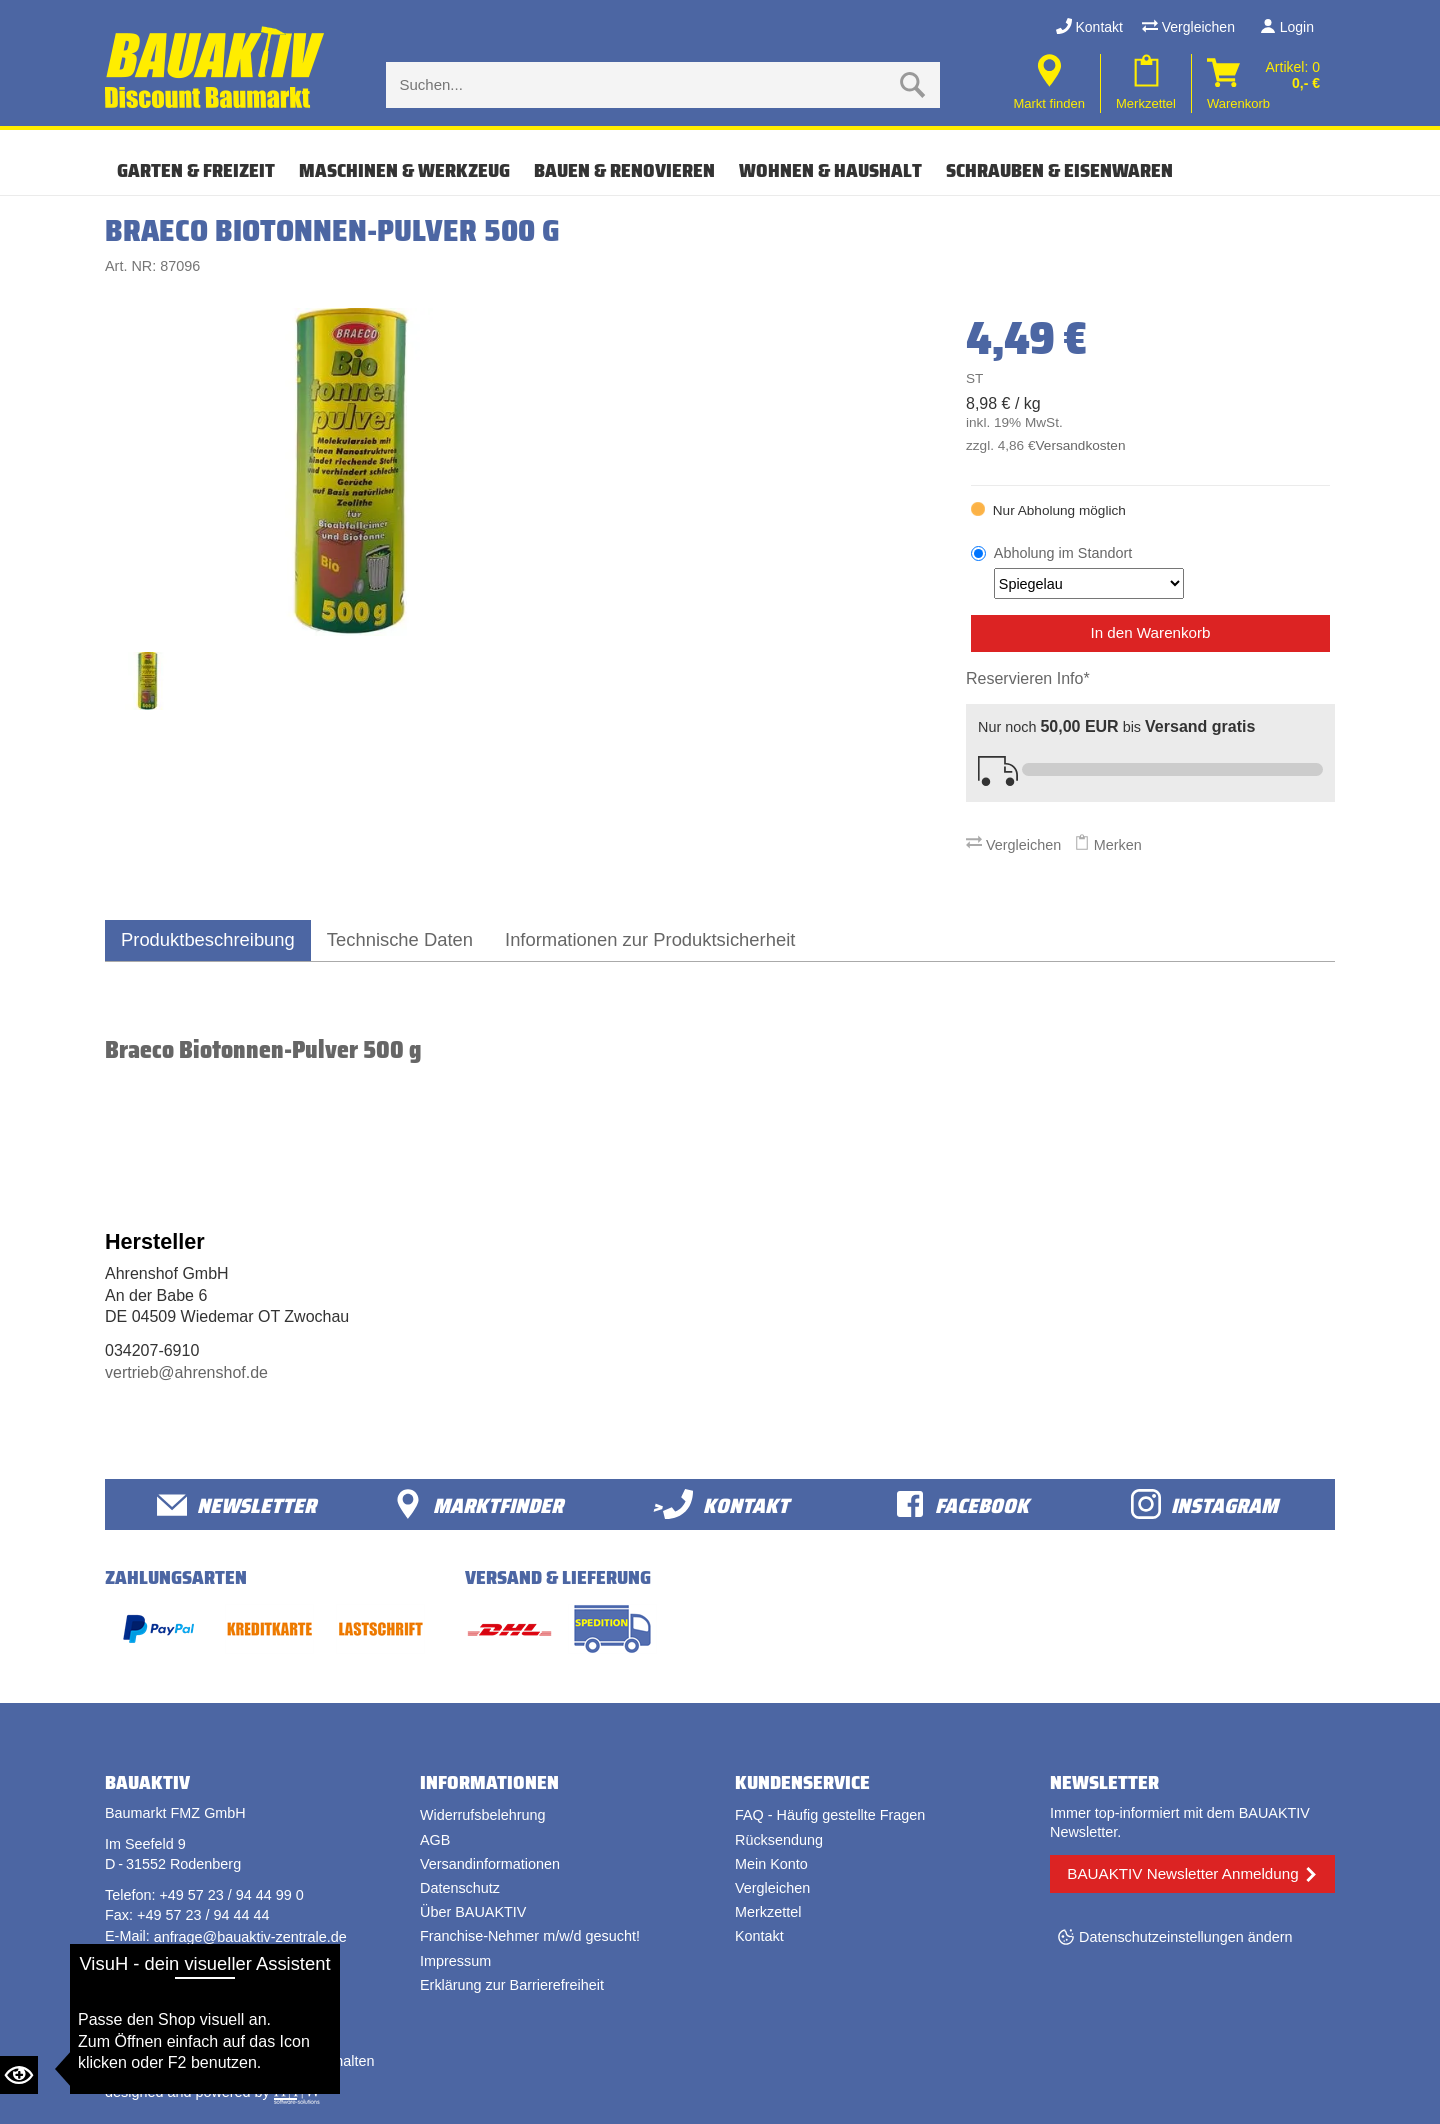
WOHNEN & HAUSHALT (830, 170)
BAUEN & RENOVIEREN (624, 170)
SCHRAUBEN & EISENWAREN (1059, 170)
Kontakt (1089, 27)
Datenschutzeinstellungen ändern (1186, 1937)
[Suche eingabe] (643, 85)
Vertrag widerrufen (180, 1999)
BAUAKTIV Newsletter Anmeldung (1182, 1873)
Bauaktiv (183, 2061)
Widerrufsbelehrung (483, 1815)
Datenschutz (460, 1888)
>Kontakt (720, 1504)
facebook (962, 1504)
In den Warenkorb (1150, 632)
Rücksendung (779, 1840)
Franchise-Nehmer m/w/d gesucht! (530, 1936)
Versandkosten (1081, 445)
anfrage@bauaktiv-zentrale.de (250, 1937)
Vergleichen (1188, 27)
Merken (1108, 845)
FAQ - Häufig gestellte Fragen (830, 1815)
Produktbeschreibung (208, 939)
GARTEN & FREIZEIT (196, 170)
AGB (435, 1840)
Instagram (1204, 1504)
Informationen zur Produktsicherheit (650, 939)
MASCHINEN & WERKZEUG (404, 170)
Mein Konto (771, 1864)
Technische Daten (400, 939)
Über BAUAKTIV (473, 1912)
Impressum (455, 1961)
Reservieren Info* (1028, 678)
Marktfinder (478, 1504)
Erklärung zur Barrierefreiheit (512, 1985)
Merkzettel (768, 1912)
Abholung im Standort (1089, 572)
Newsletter (236, 1504)
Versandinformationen (490, 1864)
